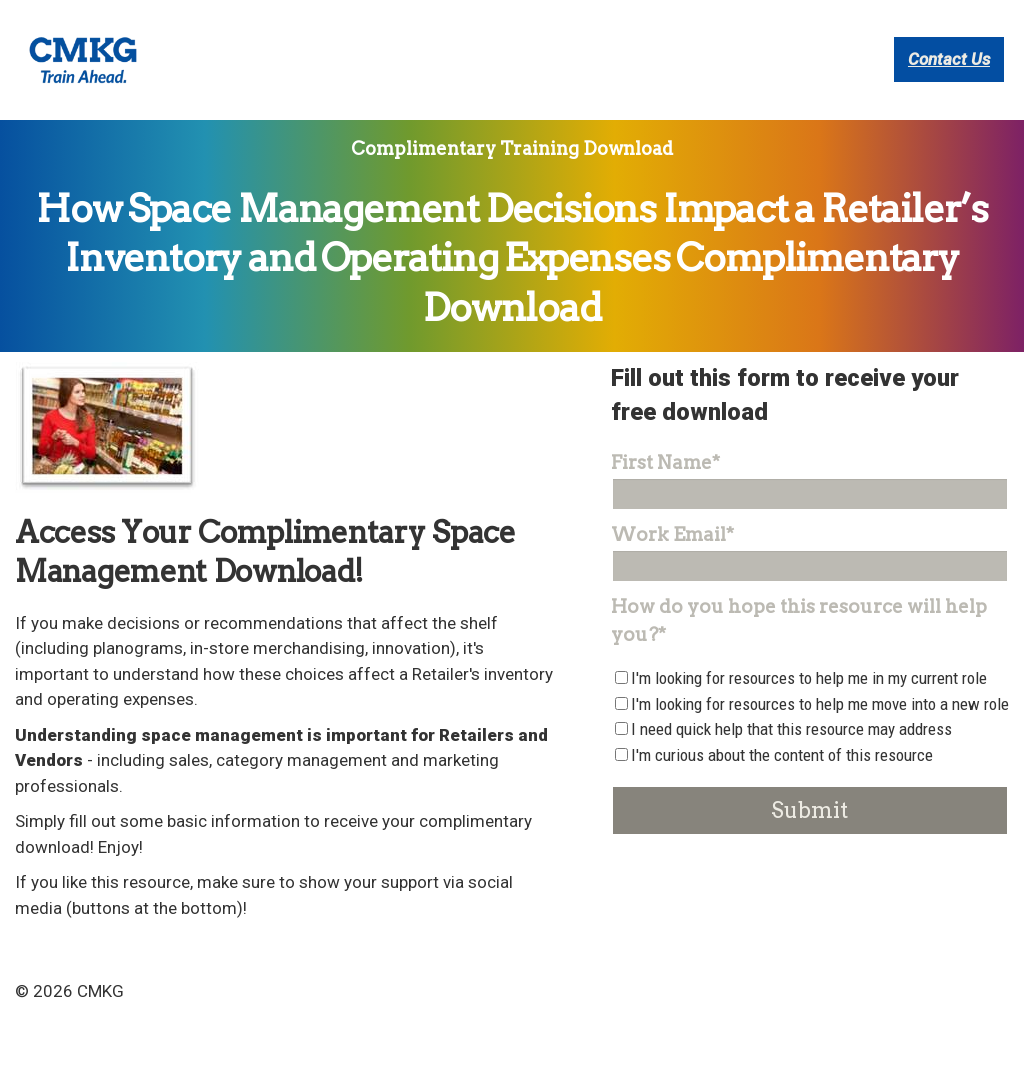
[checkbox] (810, 771)
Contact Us (949, 87)
